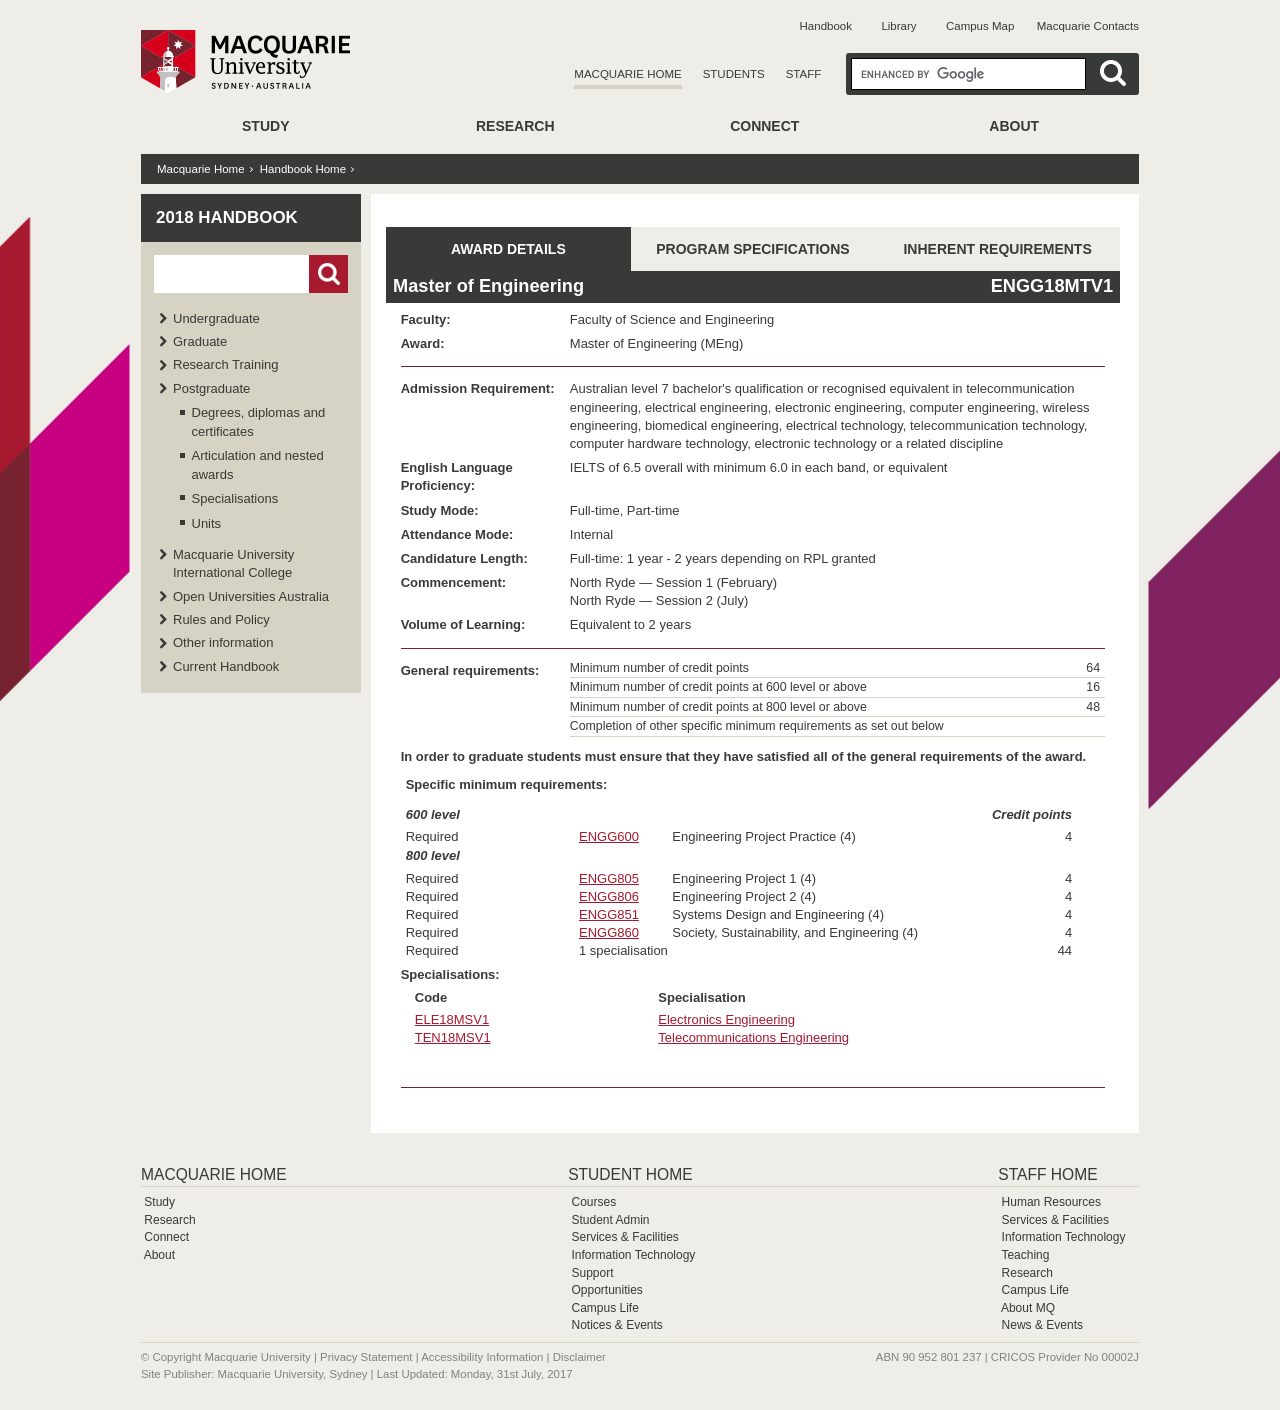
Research (515, 126)
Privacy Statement (366, 1357)
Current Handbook (226, 666)
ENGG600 (609, 836)
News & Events (1042, 1325)
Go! (328, 274)
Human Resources (1051, 1202)
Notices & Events (616, 1325)
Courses (593, 1202)
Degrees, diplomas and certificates (259, 421)
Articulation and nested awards (258, 464)
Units (207, 523)
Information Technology (633, 1255)
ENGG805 (609, 878)
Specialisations (235, 498)
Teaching (1025, 1255)
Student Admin (610, 1220)
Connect (764, 126)
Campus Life (604, 1308)
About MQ (1028, 1308)
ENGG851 (609, 914)
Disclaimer (579, 1357)
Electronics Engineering (726, 1019)
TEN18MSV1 (453, 1037)
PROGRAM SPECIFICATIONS (752, 249)
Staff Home (1047, 1174)
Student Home (630, 1174)
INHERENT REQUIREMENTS (997, 249)
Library (898, 26)
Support (592, 1273)
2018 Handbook (227, 217)
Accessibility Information (482, 1357)
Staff (804, 74)
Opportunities (606, 1290)
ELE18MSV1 (452, 1019)
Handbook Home (303, 169)
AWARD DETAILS (508, 249)
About (1014, 126)
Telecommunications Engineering (753, 1037)
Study (265, 126)
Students (734, 74)
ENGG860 (609, 932)
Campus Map (980, 26)
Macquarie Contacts (1088, 26)
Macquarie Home (627, 74)
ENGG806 (609, 896)
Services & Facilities (624, 1237)
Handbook (826, 26)
